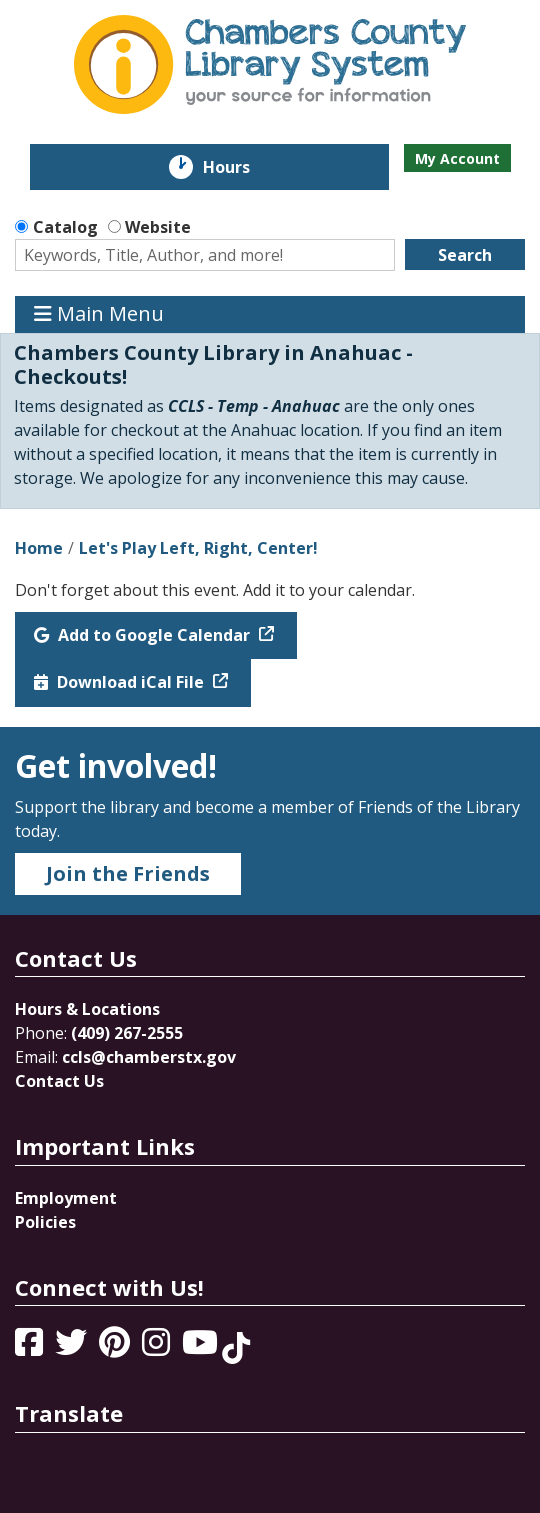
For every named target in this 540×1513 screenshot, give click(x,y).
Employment (66, 1198)
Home (39, 548)
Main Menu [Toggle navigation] (99, 314)
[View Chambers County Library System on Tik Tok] (236, 1348)
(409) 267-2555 (127, 1033)
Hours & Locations (87, 1009)
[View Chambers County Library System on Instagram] (158, 1348)
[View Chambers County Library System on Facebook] (31, 1348)
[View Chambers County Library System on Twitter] (73, 1348)
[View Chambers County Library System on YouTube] (202, 1348)
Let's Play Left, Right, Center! (198, 548)
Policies (45, 1222)
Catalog (65, 227)
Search (465, 255)
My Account (457, 158)
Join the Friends (128, 873)
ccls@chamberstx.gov (149, 1057)
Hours (240, 167)
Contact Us (59, 1081)
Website (158, 227)
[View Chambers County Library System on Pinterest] (116, 1348)
